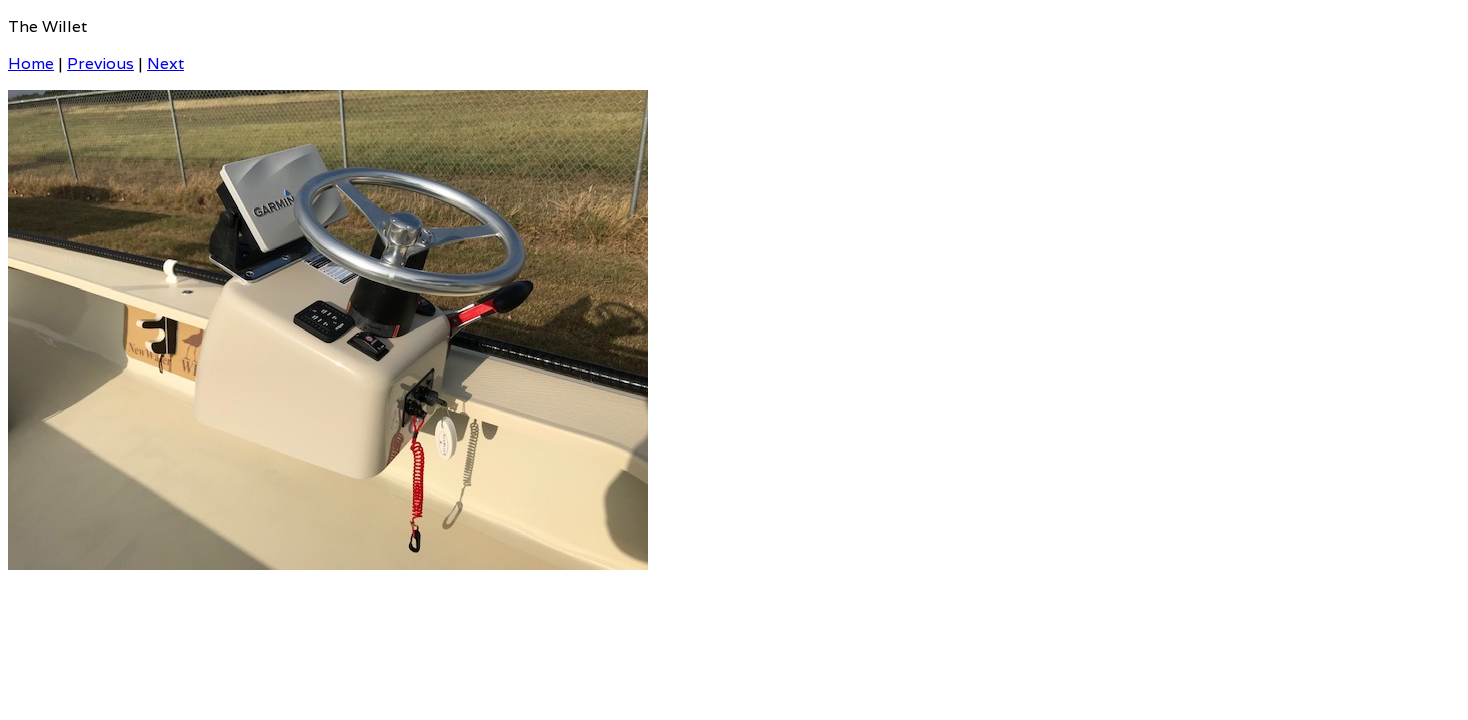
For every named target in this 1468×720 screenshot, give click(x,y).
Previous (100, 63)
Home (31, 63)
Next (165, 63)
